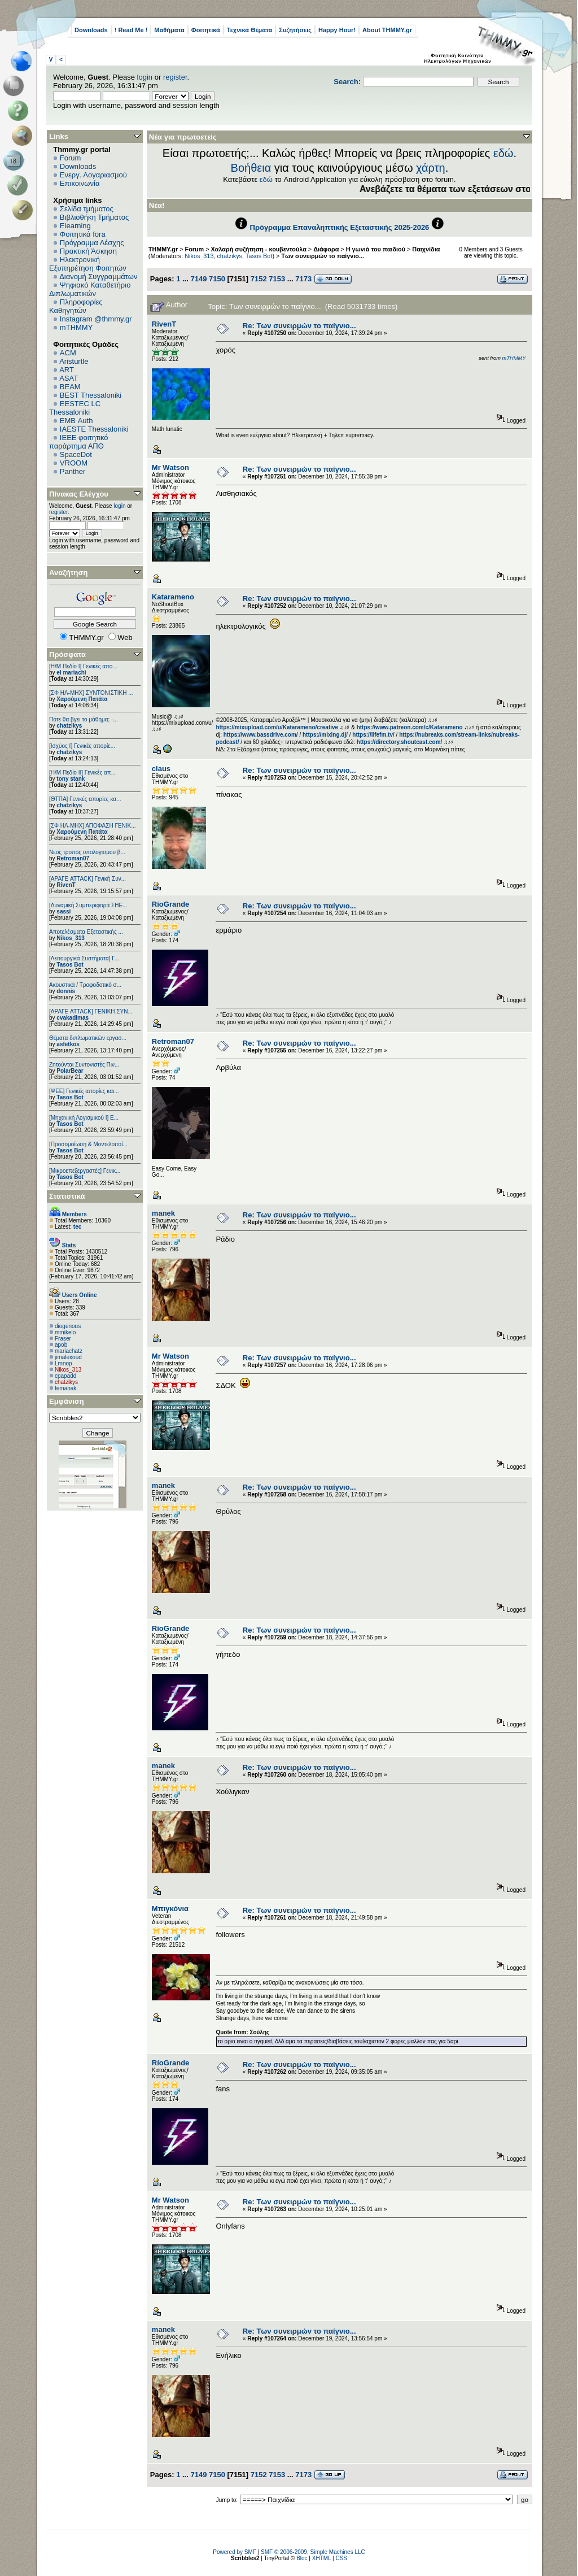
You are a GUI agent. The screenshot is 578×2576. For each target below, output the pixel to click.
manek (163, 1213)
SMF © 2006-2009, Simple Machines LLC (313, 2552)
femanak (65, 1388)
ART (66, 369)
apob (61, 1345)
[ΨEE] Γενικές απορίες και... (84, 1091)
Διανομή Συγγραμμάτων (98, 276)
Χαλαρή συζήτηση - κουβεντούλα (258, 249)
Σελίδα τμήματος (86, 208)
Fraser (63, 1338)
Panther (73, 471)
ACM (68, 353)
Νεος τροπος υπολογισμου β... (87, 852)
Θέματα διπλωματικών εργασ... (87, 1038)
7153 (277, 279)
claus (161, 768)
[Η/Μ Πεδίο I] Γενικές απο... (83, 666)
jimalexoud (68, 1357)
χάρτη (430, 168)
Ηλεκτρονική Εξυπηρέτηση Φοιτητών (87, 263)
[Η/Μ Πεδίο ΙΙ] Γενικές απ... (82, 772)
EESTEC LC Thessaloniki (74, 407)
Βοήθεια (251, 168)
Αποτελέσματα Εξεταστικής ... (86, 932)
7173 (303, 279)
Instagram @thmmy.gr (96, 319)
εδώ (503, 153)
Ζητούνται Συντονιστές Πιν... (84, 1064)
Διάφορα (326, 249)
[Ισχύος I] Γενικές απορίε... (82, 746)
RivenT (65, 885)
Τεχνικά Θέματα (250, 30)
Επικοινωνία (80, 183)
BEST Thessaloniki (90, 395)
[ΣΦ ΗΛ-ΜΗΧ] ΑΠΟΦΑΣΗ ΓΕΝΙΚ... (92, 826)
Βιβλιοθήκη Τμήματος (94, 217)
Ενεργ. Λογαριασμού (93, 175)
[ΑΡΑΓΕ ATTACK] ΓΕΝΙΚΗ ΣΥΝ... (91, 1011)
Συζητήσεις (295, 30)
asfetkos (68, 1044)
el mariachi (71, 672)
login (144, 77)
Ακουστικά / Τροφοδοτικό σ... (85, 985)
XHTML (321, 2558)
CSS (341, 2558)
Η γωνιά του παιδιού (375, 249)
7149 (198, 279)
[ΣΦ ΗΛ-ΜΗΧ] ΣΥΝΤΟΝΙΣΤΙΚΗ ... (91, 693)
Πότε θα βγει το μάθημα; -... (83, 719)
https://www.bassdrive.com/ (261, 735)
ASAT (68, 378)
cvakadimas (72, 1018)
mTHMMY (76, 327)
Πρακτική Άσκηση (88, 251)
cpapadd (65, 1376)
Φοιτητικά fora (83, 234)
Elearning (75, 225)
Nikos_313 (70, 938)
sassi (63, 911)
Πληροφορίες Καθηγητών (76, 306)
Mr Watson (170, 467)
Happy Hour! (337, 30)
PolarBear (69, 1071)
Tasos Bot (70, 964)
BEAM (70, 386)
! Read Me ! (131, 30)
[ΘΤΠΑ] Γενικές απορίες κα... (85, 799)
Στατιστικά (67, 1196)
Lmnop (63, 1363)
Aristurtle (73, 361)
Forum (70, 158)
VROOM (73, 463)
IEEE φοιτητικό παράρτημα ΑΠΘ (78, 441)
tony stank (70, 779)
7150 (217, 279)
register (175, 77)
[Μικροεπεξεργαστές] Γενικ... (84, 1171)
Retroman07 (72, 858)
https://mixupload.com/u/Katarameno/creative (277, 727)
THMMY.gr (163, 249)
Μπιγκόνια (170, 1908)
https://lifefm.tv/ (373, 735)
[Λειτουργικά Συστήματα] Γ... (84, 958)
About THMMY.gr (387, 30)
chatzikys (69, 726)
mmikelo (65, 1332)
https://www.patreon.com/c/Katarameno (410, 727)
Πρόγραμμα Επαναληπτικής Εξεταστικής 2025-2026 (340, 227)
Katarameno (173, 597)
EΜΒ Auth (76, 420)
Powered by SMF (234, 2552)
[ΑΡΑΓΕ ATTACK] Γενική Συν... (87, 879)
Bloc (301, 2558)
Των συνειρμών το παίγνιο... (322, 256)
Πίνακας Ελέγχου (78, 494)
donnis (65, 991)
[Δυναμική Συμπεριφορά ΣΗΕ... (88, 905)
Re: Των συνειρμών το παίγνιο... (299, 325)
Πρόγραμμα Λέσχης (92, 242)
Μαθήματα (169, 30)
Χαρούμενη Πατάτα (81, 699)
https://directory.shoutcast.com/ (400, 742)
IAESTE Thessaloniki (94, 429)
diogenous (68, 1326)
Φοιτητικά (205, 30)
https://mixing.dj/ (325, 735)
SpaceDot (76, 454)
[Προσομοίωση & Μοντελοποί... (88, 1144)
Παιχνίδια (426, 249)
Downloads (91, 30)
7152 (259, 279)
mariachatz (68, 1351)
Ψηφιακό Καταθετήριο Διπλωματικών (89, 289)
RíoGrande (170, 904)
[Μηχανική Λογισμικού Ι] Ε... (84, 1118)
